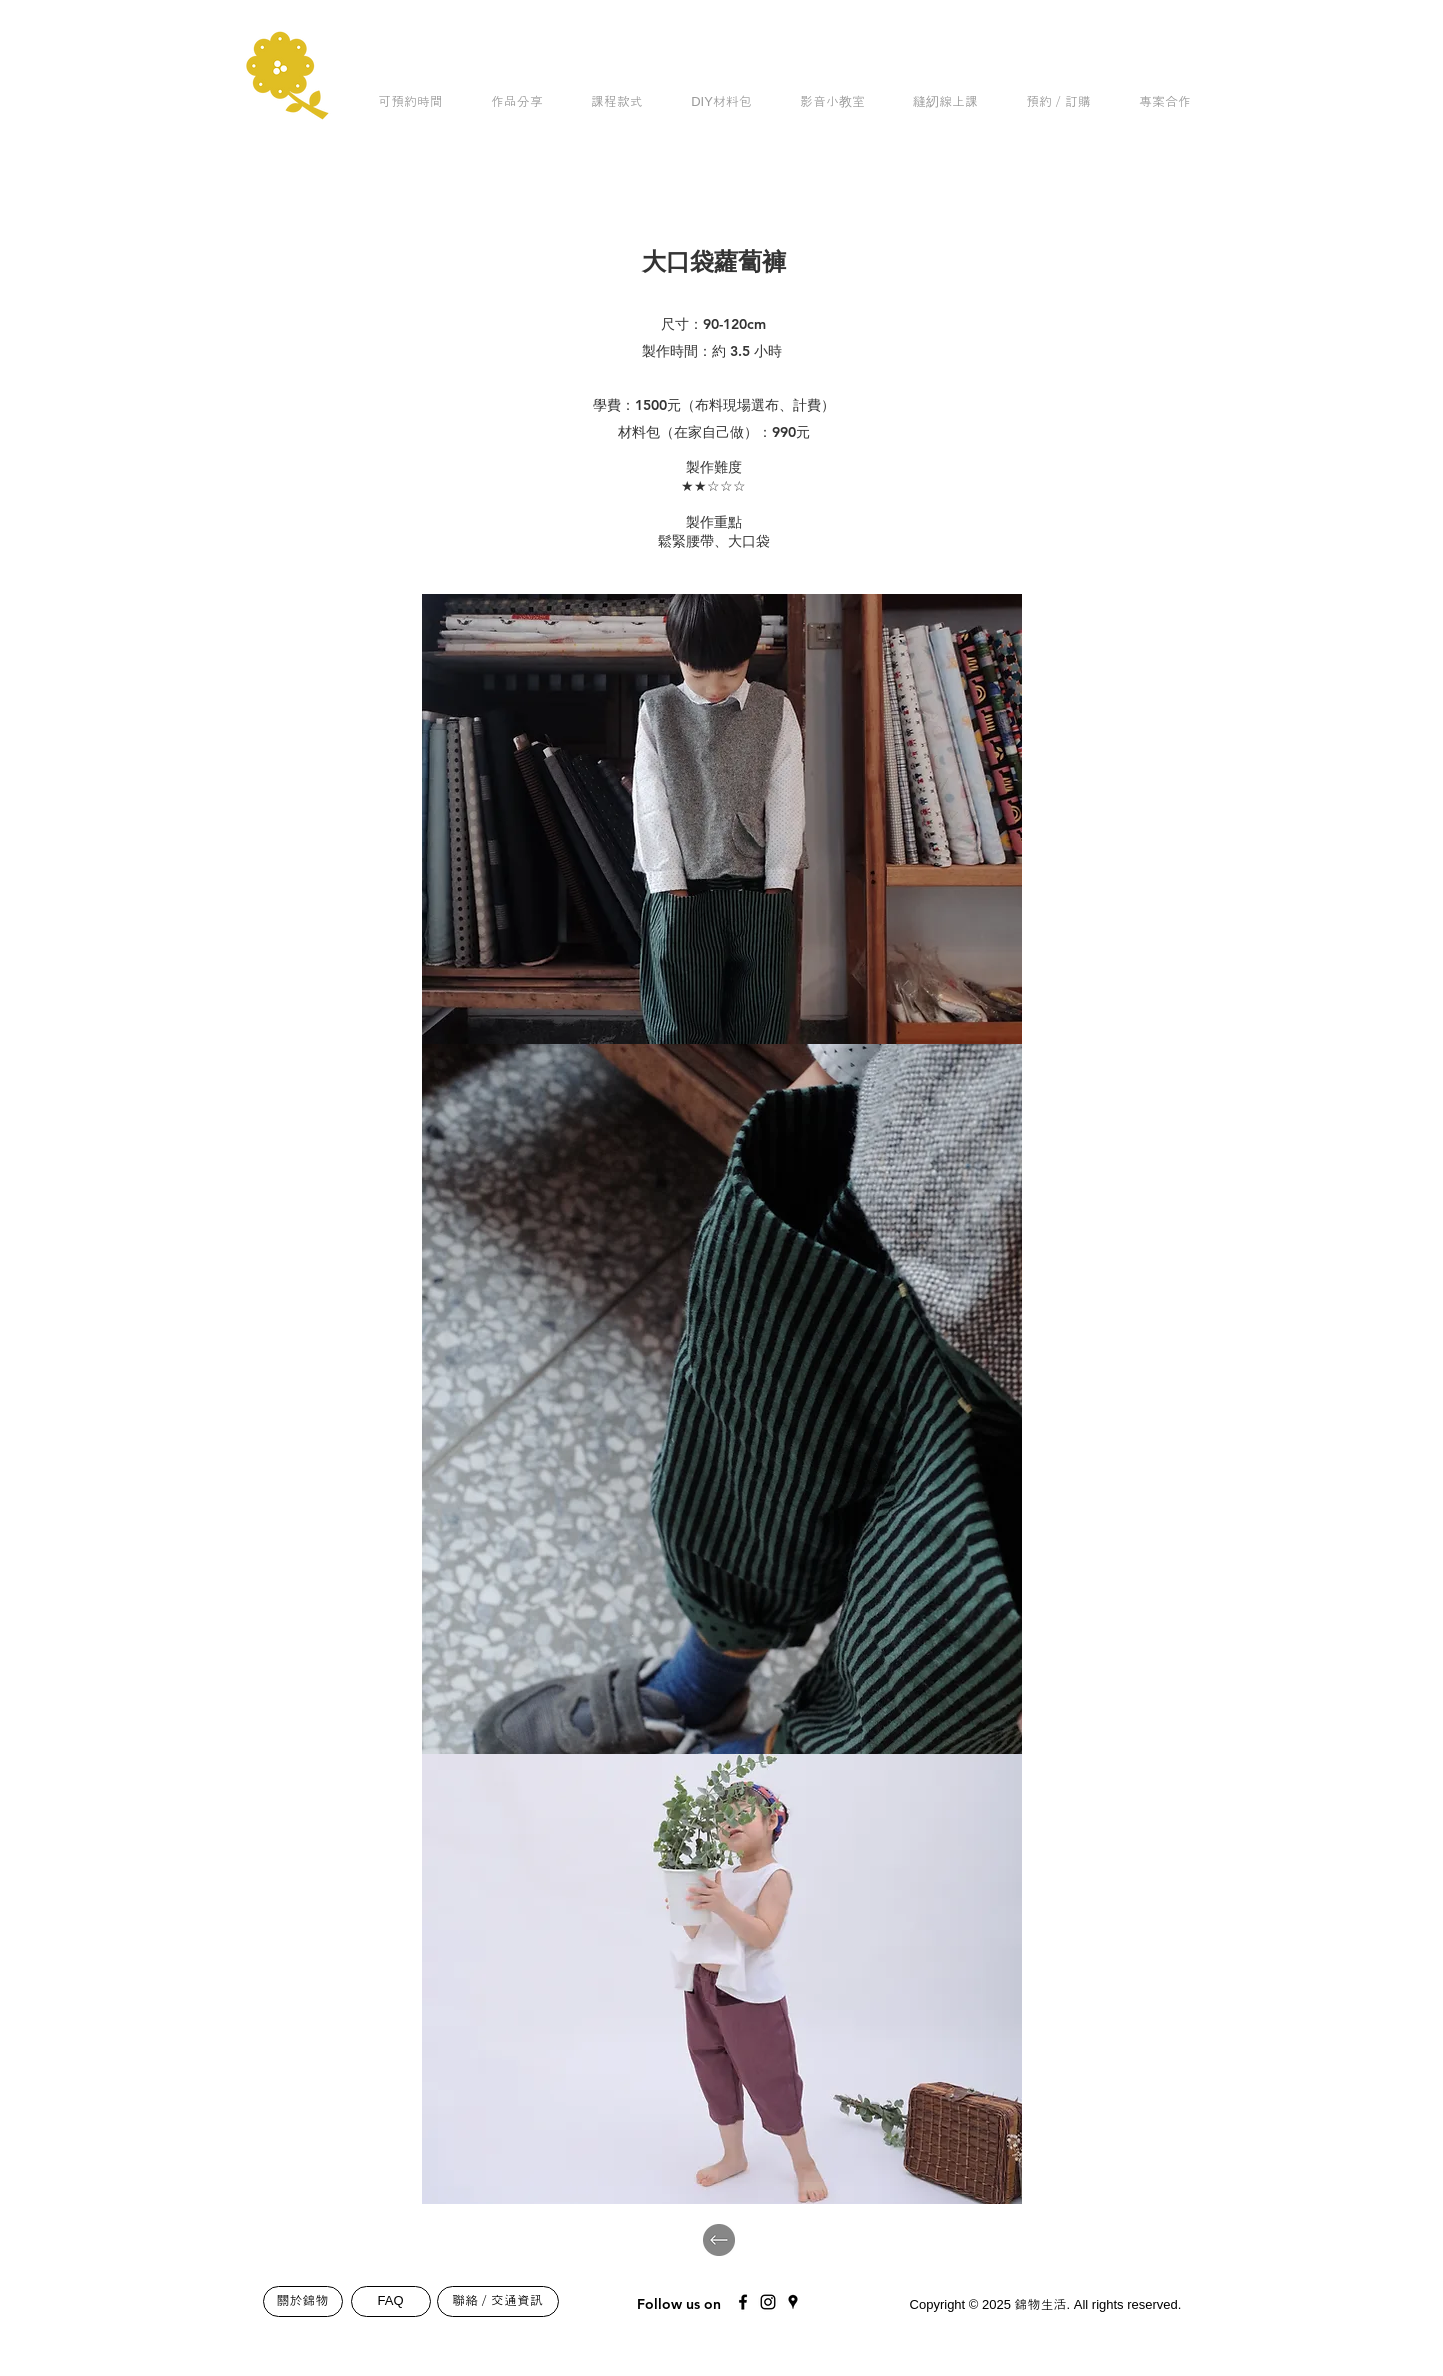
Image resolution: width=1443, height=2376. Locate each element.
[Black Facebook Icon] (743, 2302)
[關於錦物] (303, 2301)
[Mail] (872, 2297)
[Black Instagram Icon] (768, 2302)
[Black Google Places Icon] (793, 2302)
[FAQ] (391, 2301)
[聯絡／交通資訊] (498, 2301)
